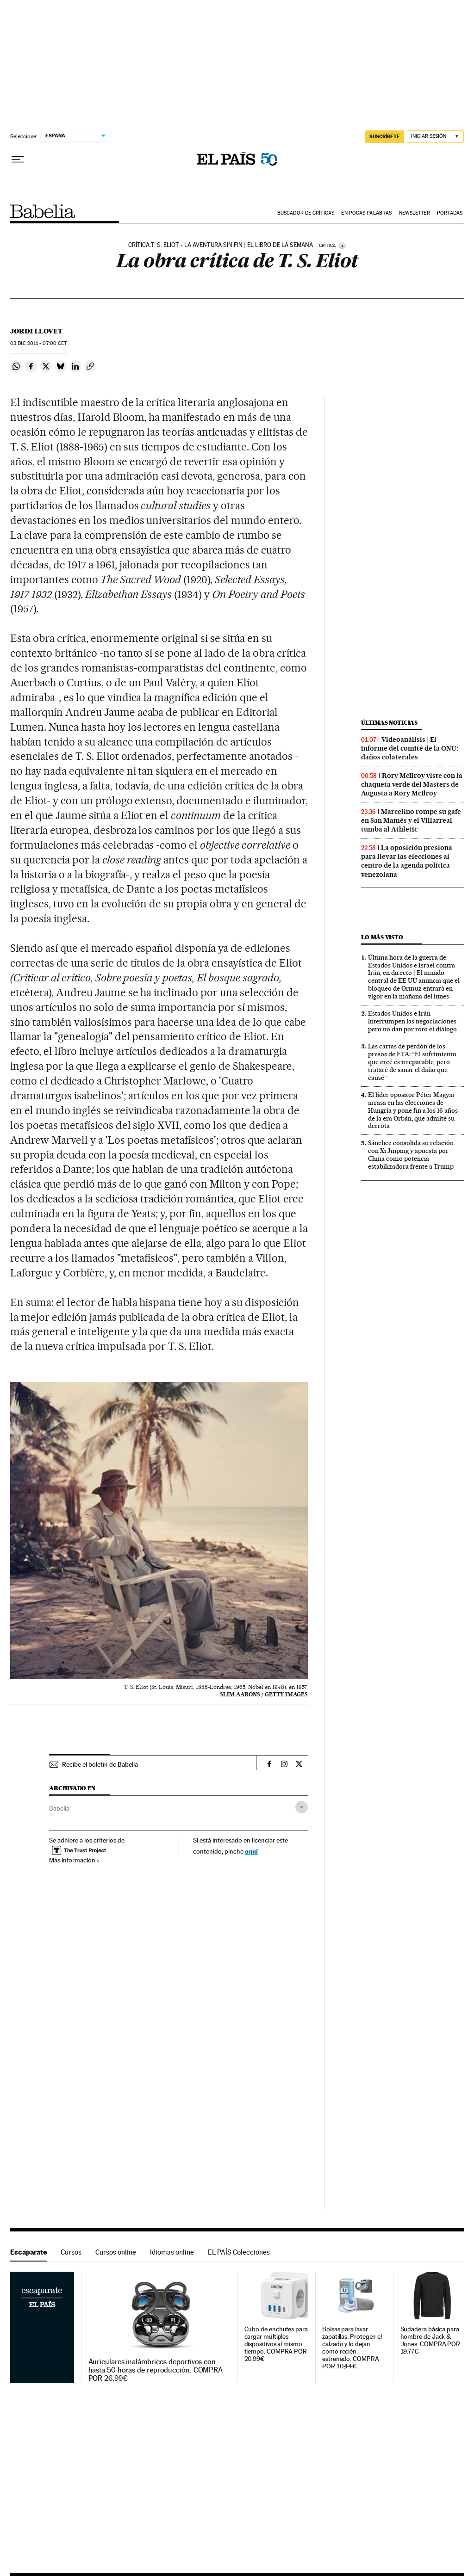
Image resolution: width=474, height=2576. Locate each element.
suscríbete (384, 136)
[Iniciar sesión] (435, 136)
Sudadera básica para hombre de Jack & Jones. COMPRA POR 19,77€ (430, 2340)
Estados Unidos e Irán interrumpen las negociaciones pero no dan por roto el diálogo (412, 1021)
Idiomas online (172, 2252)
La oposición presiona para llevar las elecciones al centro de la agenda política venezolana (406, 861)
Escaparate (28, 2252)
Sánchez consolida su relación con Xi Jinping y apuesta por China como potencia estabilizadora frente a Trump (411, 1154)
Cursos (71, 2252)
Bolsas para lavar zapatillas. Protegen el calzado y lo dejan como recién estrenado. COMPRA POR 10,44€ (352, 2348)
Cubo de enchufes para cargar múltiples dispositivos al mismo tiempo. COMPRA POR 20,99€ (276, 2344)
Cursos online (115, 2252)
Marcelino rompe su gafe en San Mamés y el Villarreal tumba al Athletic (411, 820)
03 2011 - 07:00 (38, 343)
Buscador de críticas (305, 213)
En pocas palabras (366, 213)
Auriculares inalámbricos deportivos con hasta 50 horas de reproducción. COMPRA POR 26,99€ (155, 2370)
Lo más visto (382, 937)
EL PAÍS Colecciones (239, 2252)
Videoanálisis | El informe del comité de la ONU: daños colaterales (409, 748)
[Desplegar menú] (17, 159)
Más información (74, 1860)
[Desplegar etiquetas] (301, 1807)
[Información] (342, 245)
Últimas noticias (389, 722)
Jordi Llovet (36, 331)
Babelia (42, 211)
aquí (251, 1851)
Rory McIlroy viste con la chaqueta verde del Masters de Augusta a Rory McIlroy (411, 784)
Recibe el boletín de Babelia (100, 1764)
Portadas (449, 213)
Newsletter (414, 213)
